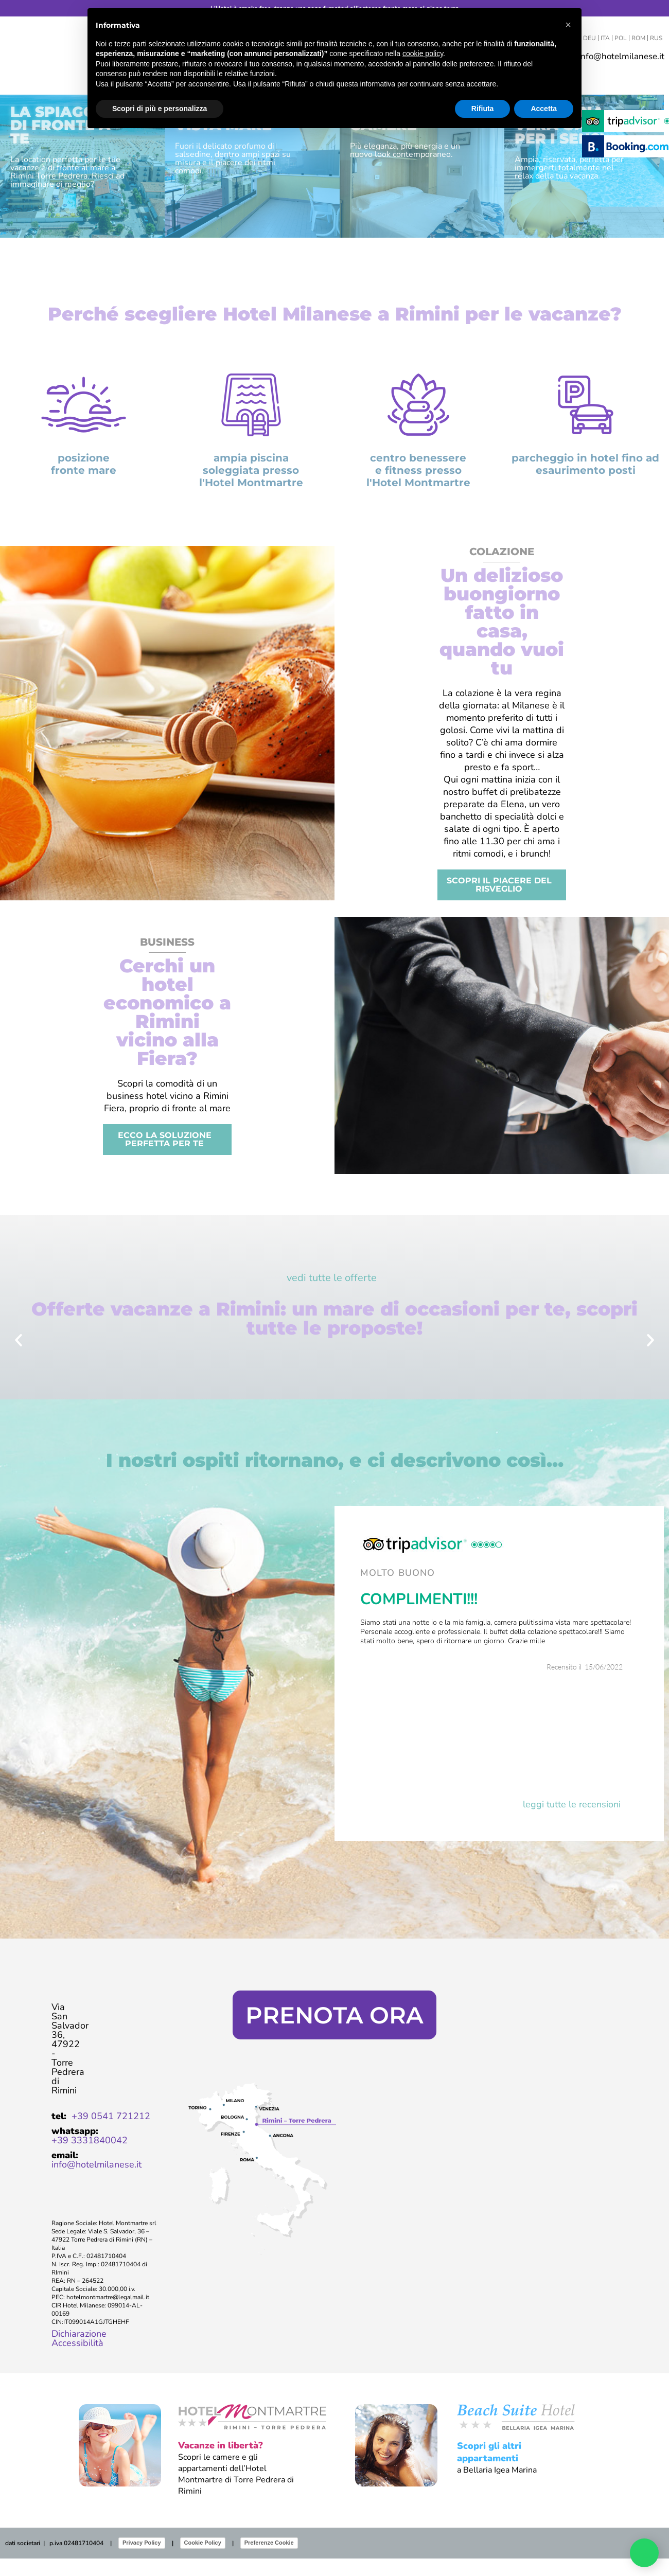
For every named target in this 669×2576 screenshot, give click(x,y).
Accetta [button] (544, 108)
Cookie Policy (202, 2560)
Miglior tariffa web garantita (334, 1925)
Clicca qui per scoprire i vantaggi (334, 1967)
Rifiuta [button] (482, 108)
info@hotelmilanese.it (96, 2182)
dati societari (22, 2560)
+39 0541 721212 (111, 2134)
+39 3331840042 (89, 2158)
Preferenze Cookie (269, 2560)
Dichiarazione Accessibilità (79, 2356)
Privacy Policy (141, 2560)
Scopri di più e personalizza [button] (159, 108)
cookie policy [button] (422, 53)
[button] (18, 1358)
